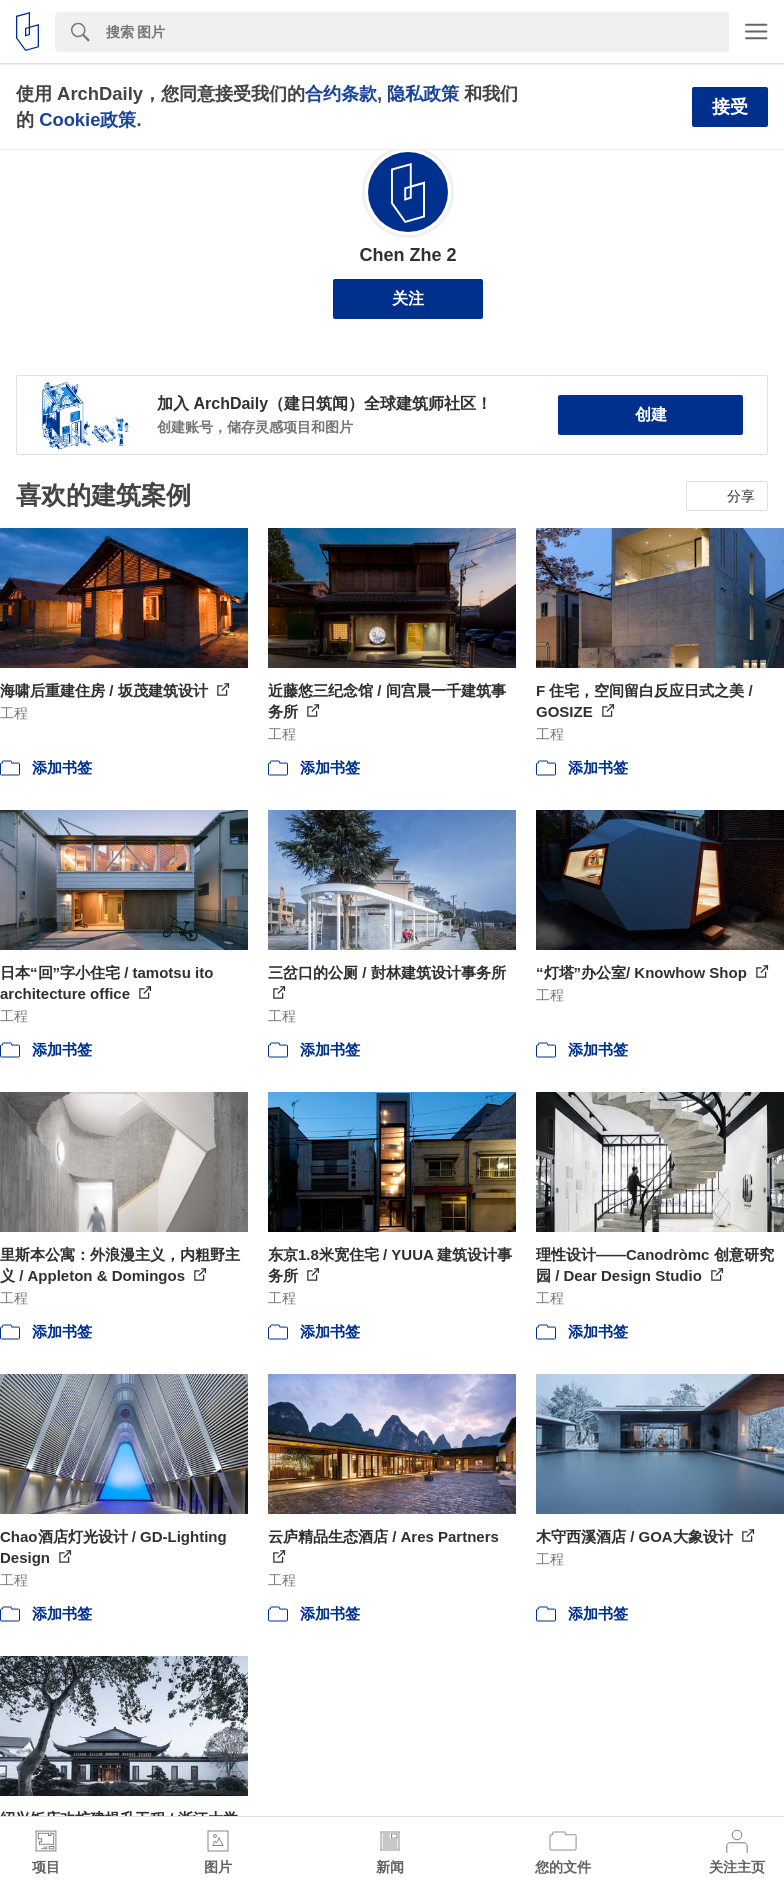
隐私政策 (423, 93)
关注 (408, 298)
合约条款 (341, 93)
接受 (730, 107)
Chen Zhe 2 (407, 255)
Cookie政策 (87, 119)
